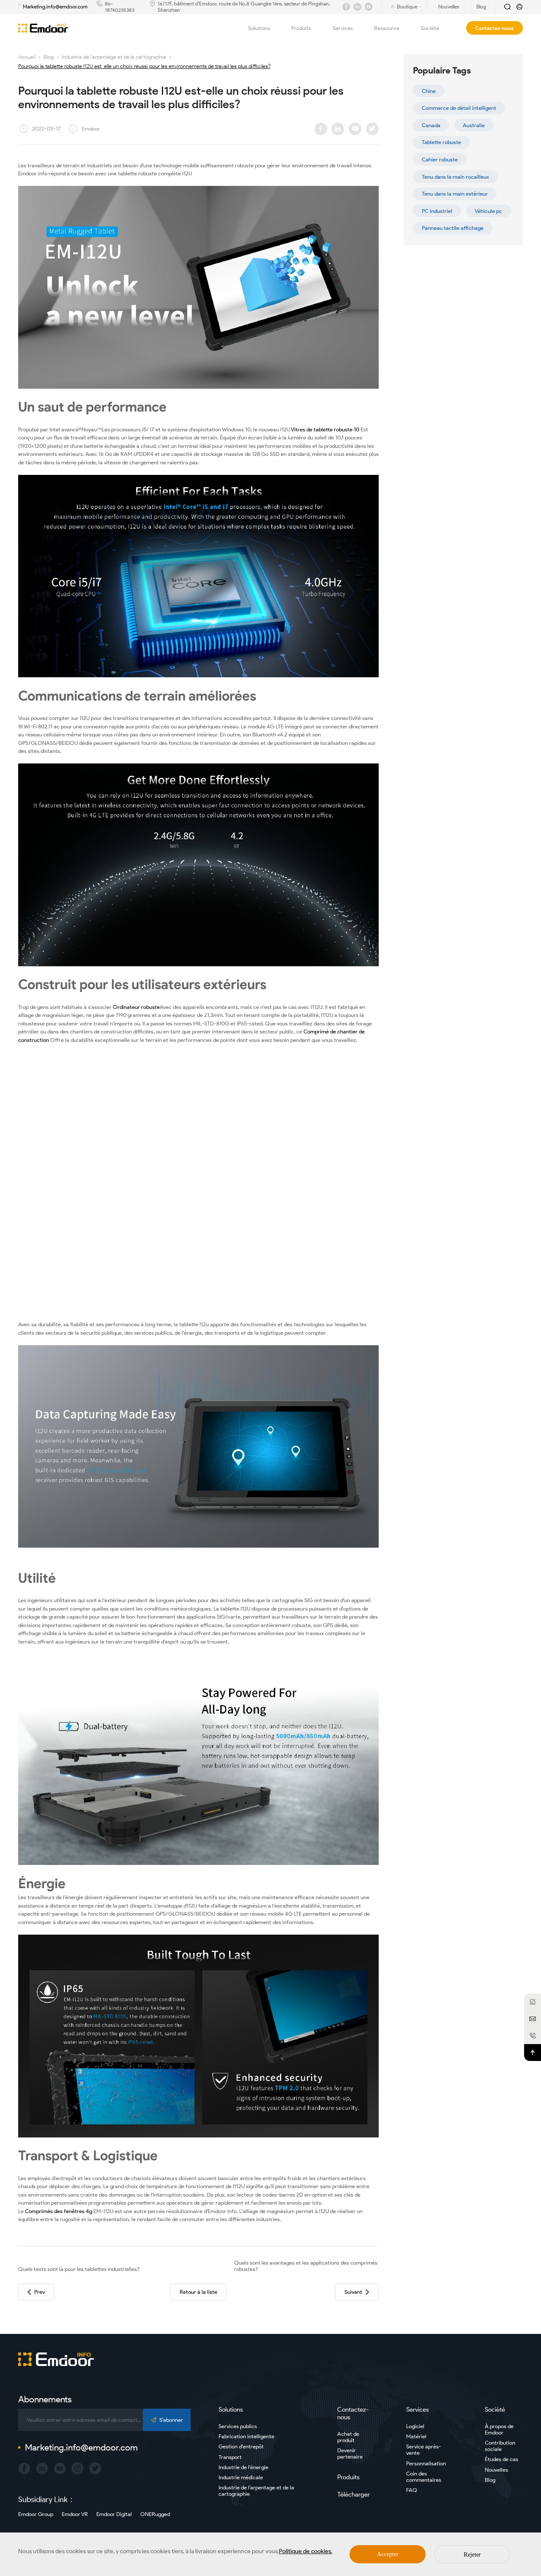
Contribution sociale (500, 2446)
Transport (230, 2457)
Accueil (27, 57)
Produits (306, 28)
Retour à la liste (198, 2292)
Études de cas (501, 2459)
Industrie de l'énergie (243, 2467)
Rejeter (472, 2554)
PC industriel (437, 211)
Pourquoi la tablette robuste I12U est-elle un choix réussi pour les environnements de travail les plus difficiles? (144, 66)
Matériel (416, 2436)
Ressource (391, 28)
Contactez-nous (494, 28)
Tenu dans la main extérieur (455, 194)
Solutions (264, 28)
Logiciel (415, 2426)
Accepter (388, 2554)
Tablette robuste (441, 142)
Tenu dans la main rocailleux (455, 177)
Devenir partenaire (350, 2453)
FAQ (411, 2490)
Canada (431, 125)
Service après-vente (423, 2449)
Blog (49, 57)
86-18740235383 (119, 6)
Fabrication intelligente (246, 2436)
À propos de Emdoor (499, 2429)
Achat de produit (348, 2437)
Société (435, 28)
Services (348, 28)
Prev (36, 2292)
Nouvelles (496, 2470)
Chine (429, 91)
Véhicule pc (488, 211)
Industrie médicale (241, 2477)
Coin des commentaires (423, 2476)
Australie (474, 125)
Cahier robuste (440, 159)
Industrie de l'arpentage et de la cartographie (114, 57)
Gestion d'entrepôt (241, 2446)
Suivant (356, 2292)
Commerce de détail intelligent (459, 108)
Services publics (238, 2426)
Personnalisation (426, 2463)
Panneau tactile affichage (453, 228)
